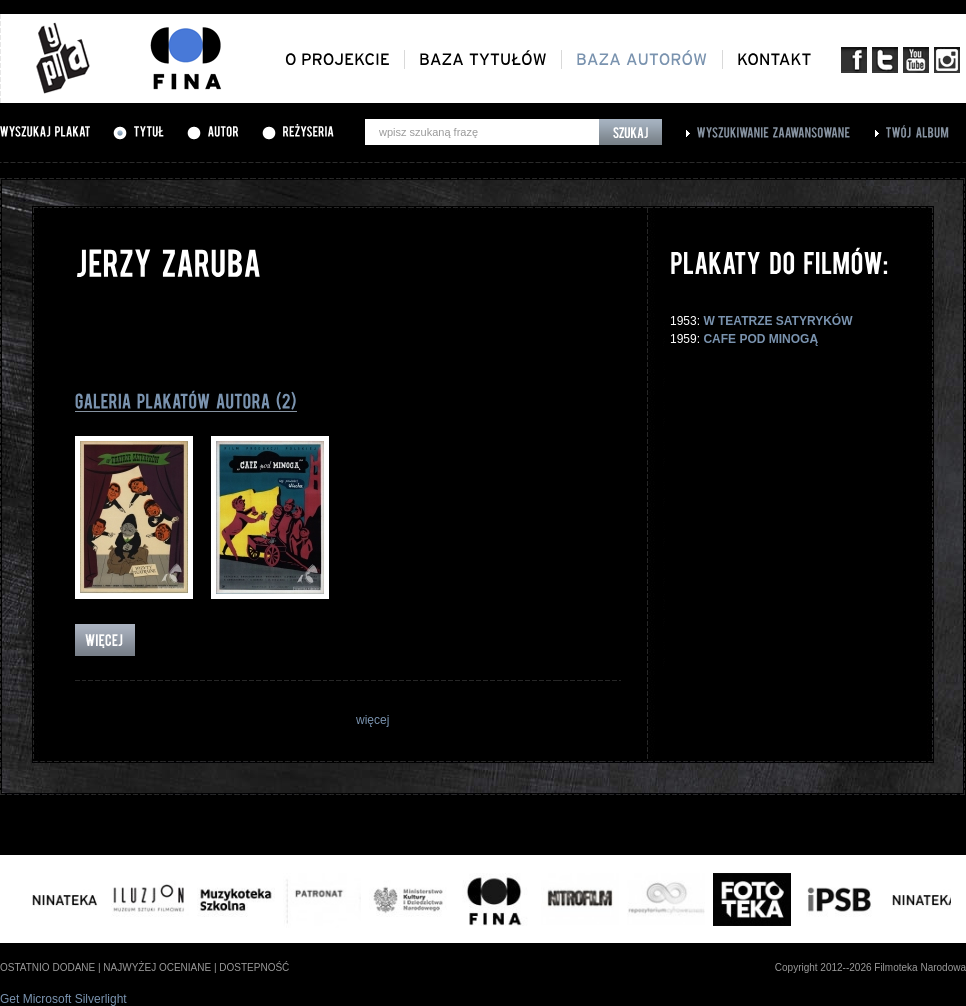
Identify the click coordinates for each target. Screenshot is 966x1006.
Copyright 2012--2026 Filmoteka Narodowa (870, 967)
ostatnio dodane (47, 967)
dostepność (254, 967)
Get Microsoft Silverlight (63, 999)
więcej (372, 720)
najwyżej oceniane (157, 967)
